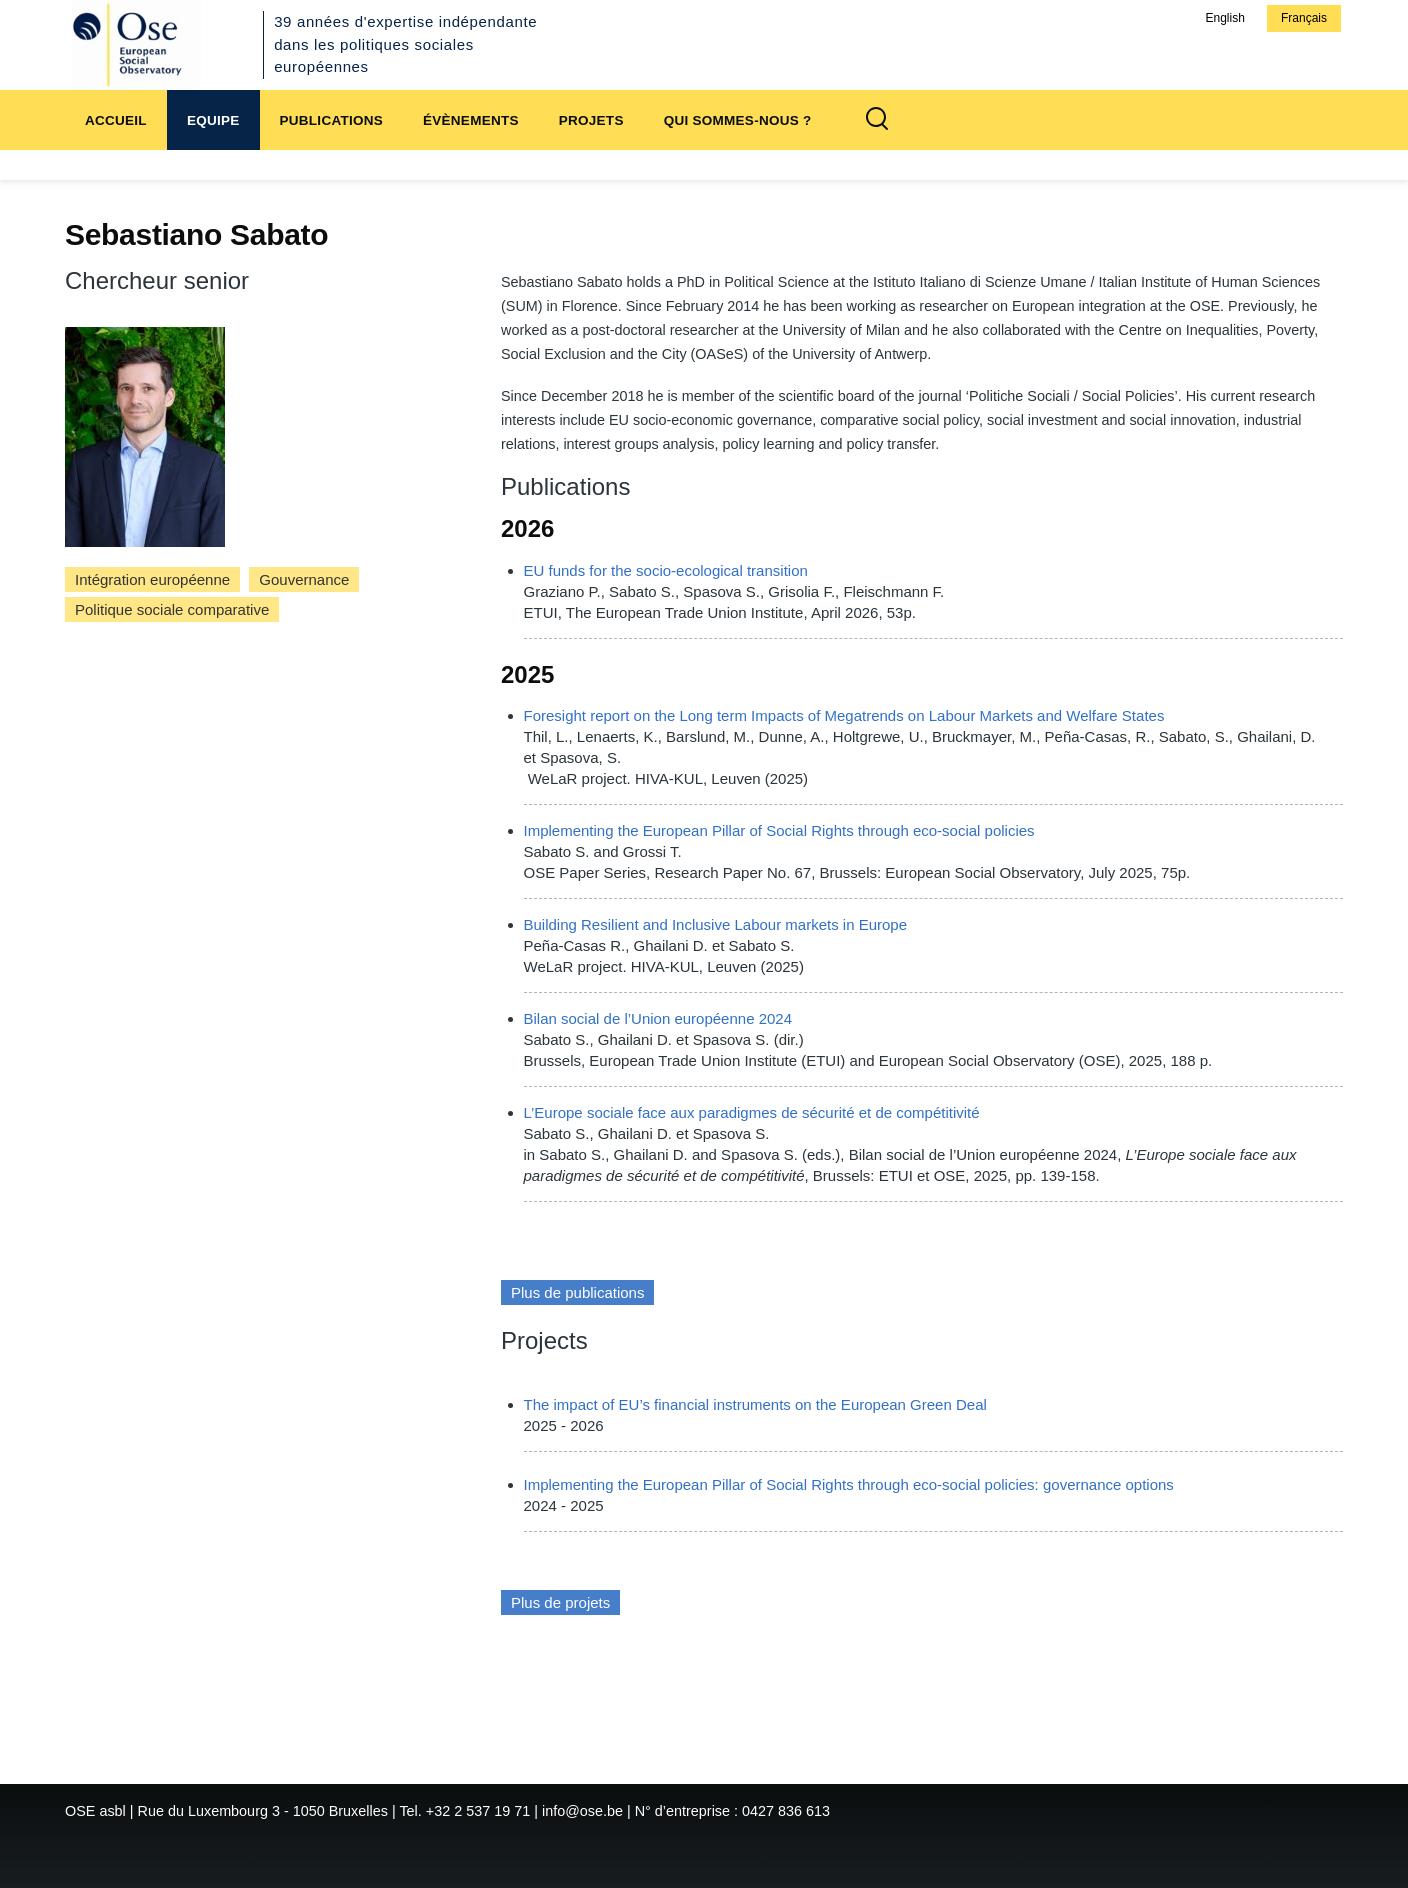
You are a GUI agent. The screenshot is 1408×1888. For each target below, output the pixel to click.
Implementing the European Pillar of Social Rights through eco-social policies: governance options (849, 1484)
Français (1304, 18)
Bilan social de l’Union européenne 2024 (658, 1018)
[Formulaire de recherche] (877, 120)
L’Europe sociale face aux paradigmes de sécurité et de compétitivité (752, 1112)
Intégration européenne (152, 579)
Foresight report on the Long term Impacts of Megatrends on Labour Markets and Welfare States (844, 715)
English (1224, 18)
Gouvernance (304, 579)
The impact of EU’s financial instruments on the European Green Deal (755, 1404)
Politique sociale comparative (172, 609)
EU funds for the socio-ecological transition (666, 570)
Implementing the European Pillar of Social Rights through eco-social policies (779, 830)
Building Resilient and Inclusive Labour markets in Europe (716, 924)
